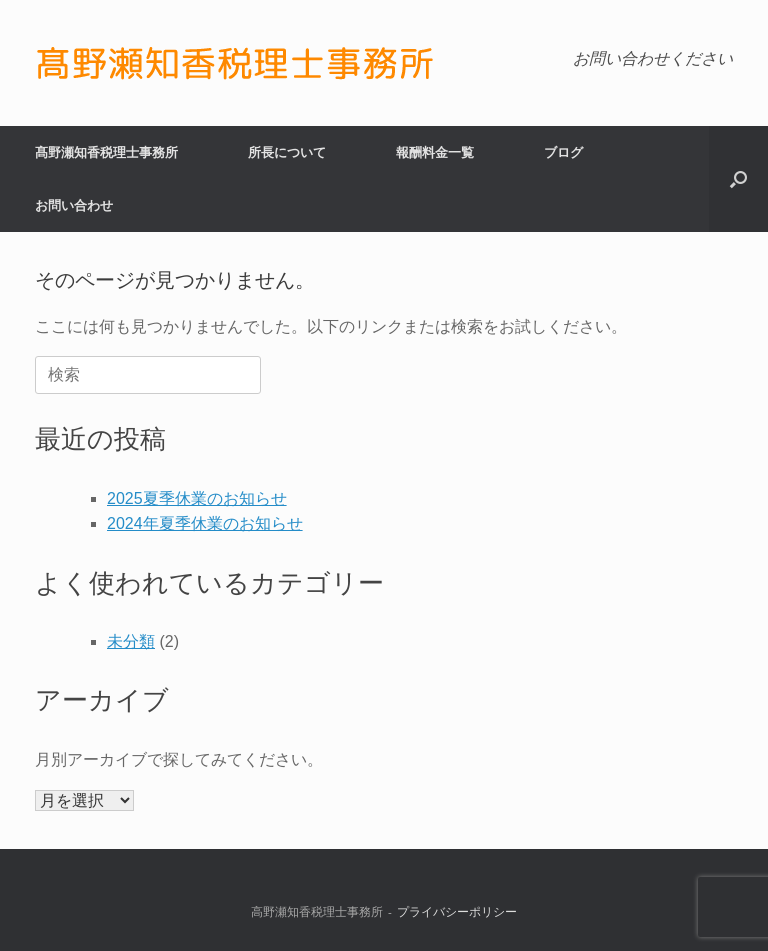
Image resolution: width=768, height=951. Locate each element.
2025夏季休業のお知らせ (197, 498)
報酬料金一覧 (435, 152)
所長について (287, 152)
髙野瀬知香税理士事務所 (106, 152)
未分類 (131, 641)
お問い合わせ (74, 205)
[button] (738, 179)
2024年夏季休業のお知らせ (205, 523)
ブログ (563, 152)
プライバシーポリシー (457, 912)
